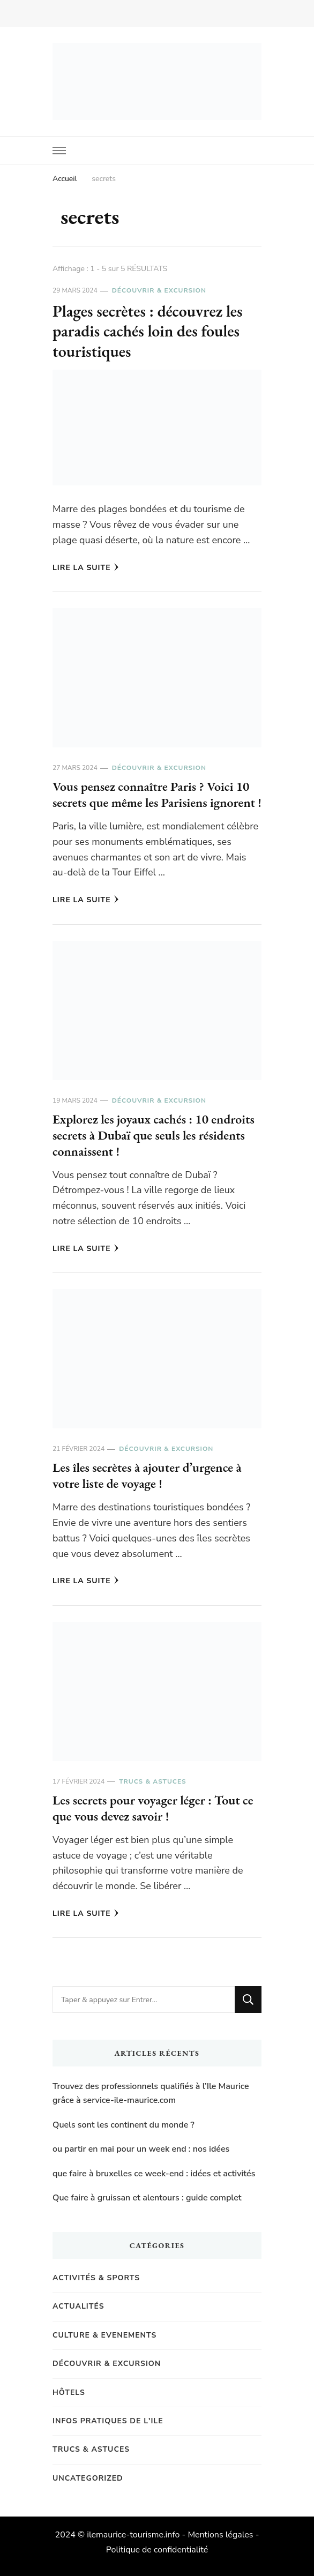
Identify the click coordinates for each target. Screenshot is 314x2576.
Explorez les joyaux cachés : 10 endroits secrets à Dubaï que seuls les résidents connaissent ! (154, 1135)
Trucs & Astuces (152, 1781)
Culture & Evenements (104, 2335)
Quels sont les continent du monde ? (124, 2125)
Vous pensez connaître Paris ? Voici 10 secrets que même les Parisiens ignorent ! (157, 794)
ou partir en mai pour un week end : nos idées (141, 2149)
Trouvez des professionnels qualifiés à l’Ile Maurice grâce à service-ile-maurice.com (151, 2093)
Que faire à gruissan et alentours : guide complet (147, 2198)
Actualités (78, 2306)
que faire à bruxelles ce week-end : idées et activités (154, 2174)
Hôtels (69, 2392)
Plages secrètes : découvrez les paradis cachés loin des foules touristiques (148, 331)
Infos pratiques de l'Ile (108, 2421)
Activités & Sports (96, 2278)
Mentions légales (220, 2535)
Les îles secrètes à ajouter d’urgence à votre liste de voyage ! (147, 1475)
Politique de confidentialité (157, 2550)
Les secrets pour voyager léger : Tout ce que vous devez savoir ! (153, 1808)
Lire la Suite (86, 568)
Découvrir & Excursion (159, 290)
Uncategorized (88, 2478)
